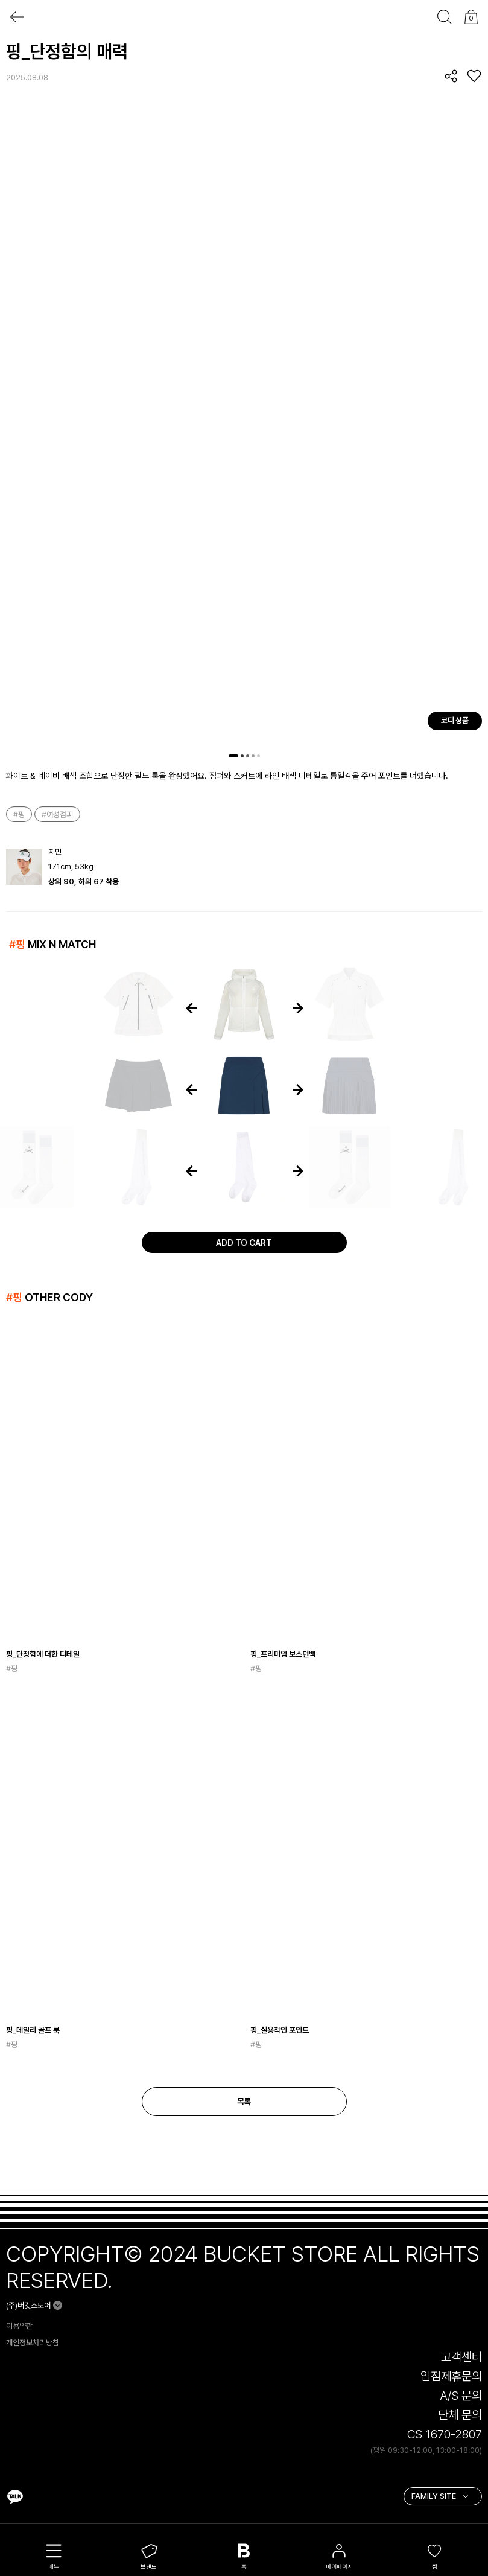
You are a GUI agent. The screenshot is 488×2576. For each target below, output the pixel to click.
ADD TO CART (244, 1243)
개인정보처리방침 (32, 2342)
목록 (244, 2101)
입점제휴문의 (451, 2376)
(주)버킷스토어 (28, 2305)
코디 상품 (455, 720)
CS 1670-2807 (444, 2434)
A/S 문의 (461, 2395)
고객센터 (461, 2357)
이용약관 (19, 2325)
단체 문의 (460, 2415)
